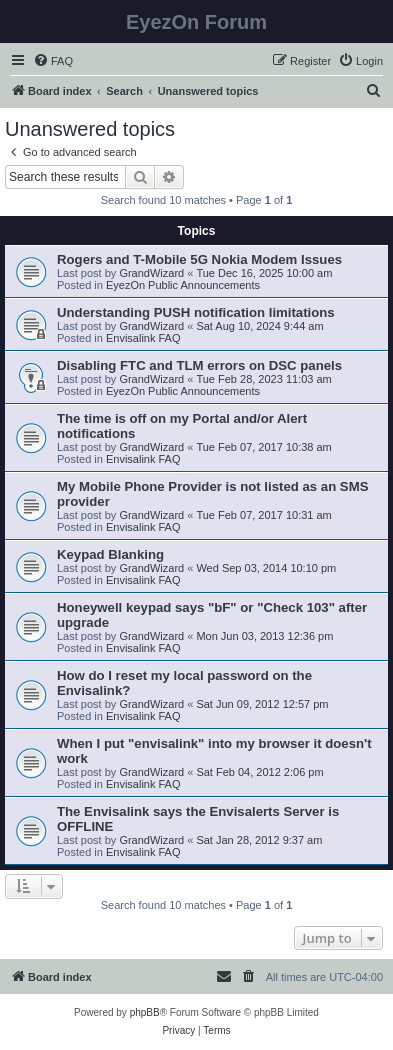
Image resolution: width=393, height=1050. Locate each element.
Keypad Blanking (110, 554)
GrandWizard (151, 273)
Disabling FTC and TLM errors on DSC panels (199, 365)
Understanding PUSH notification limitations (196, 312)
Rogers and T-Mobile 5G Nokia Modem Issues (199, 259)
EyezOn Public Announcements (183, 285)
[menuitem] (53, 61)
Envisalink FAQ (143, 338)
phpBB (145, 1012)
